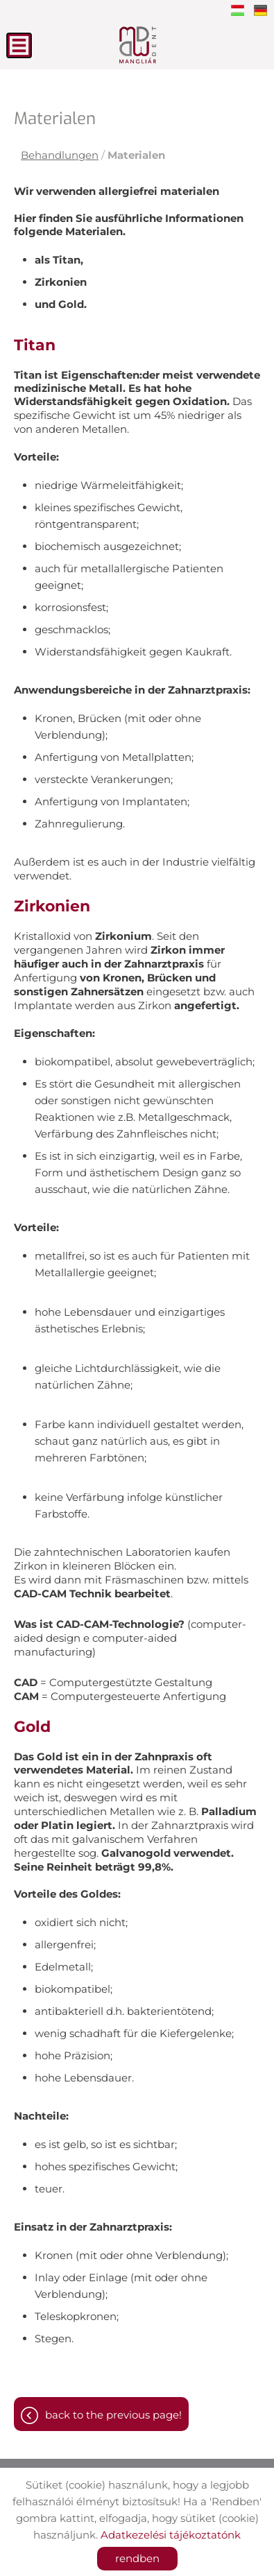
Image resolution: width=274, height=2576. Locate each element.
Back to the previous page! (113, 2414)
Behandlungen (60, 155)
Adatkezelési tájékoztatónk (171, 2534)
